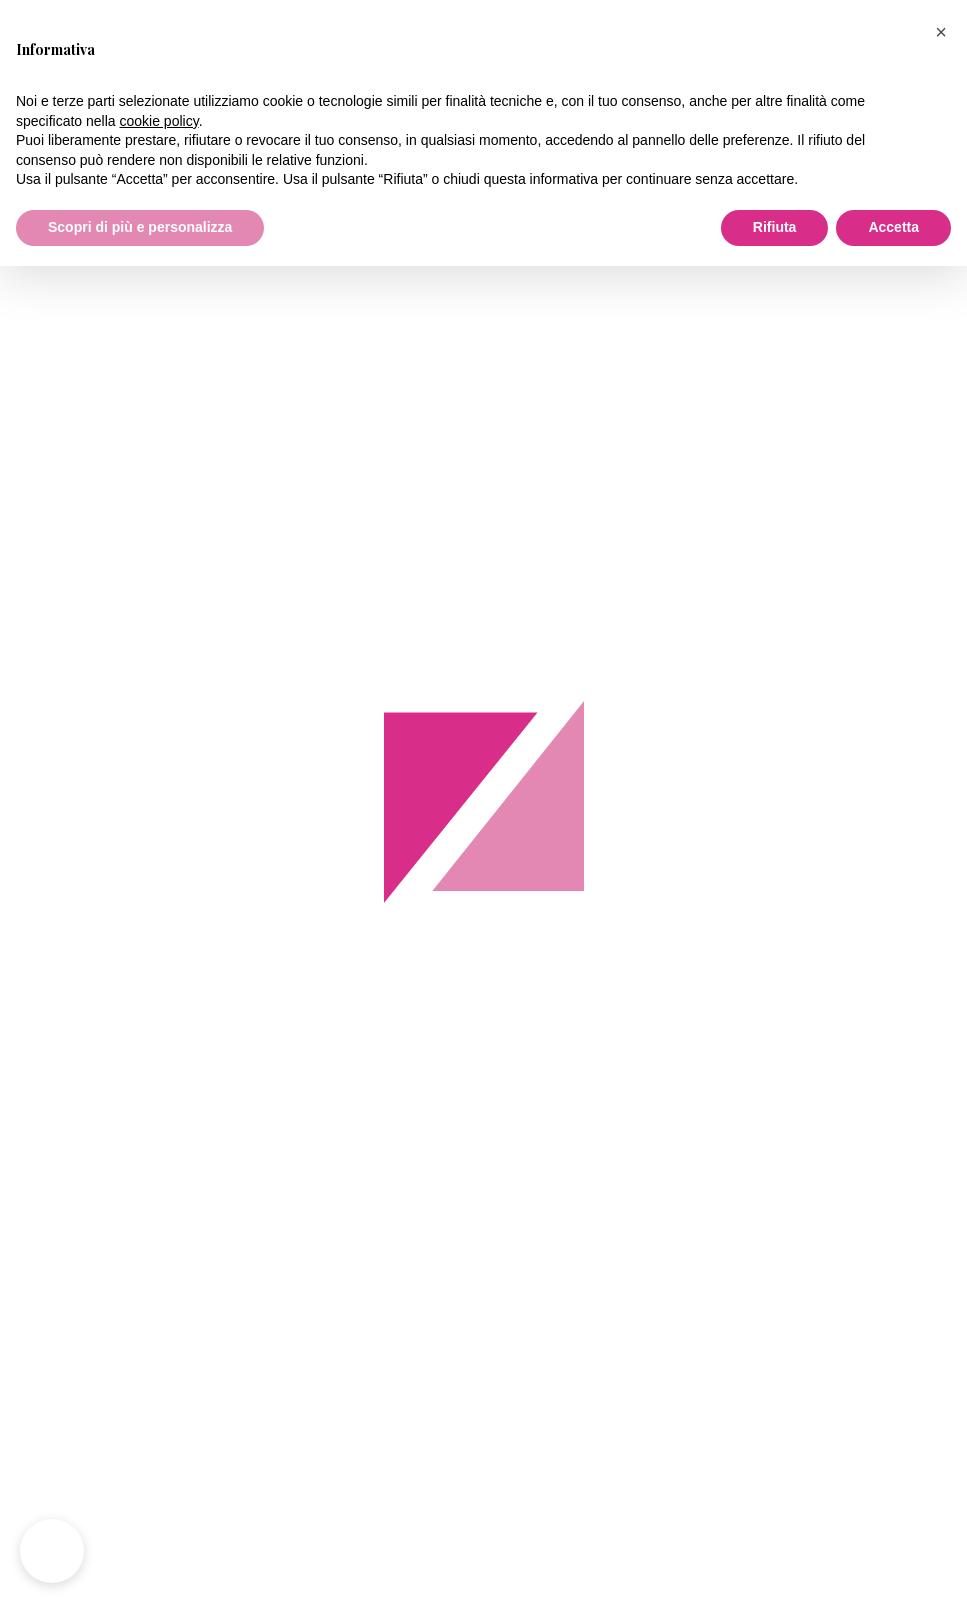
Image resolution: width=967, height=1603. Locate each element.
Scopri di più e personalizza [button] (140, 227)
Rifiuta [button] (775, 227)
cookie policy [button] (159, 121)
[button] (941, 32)
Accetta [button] (893, 227)
